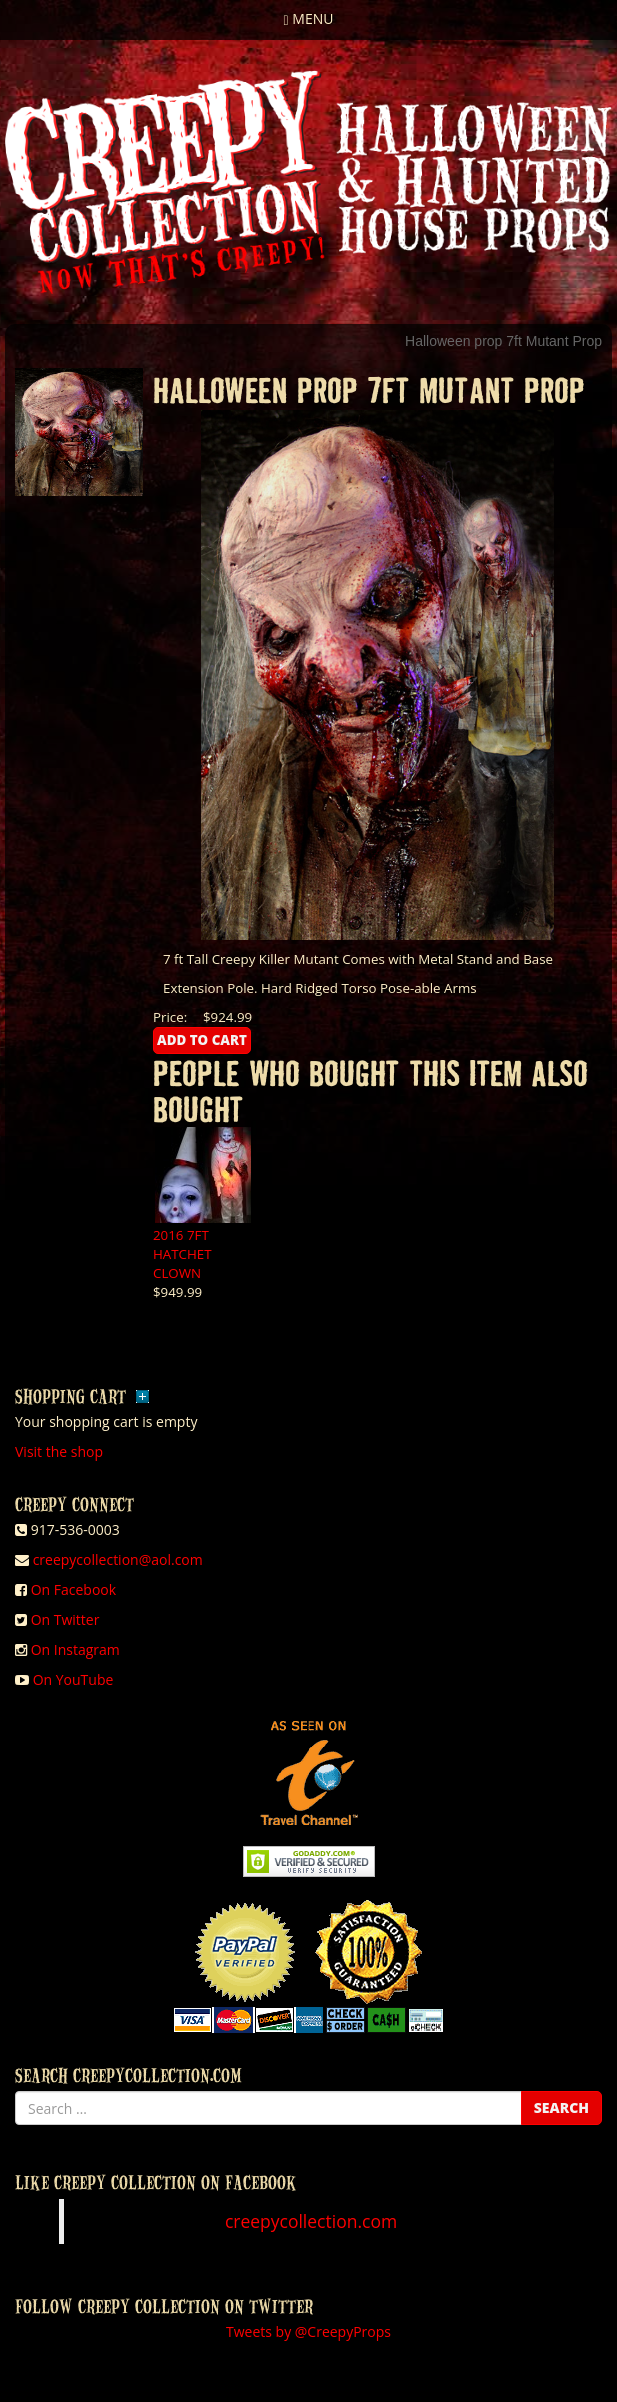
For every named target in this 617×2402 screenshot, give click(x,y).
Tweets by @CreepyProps (308, 2331)
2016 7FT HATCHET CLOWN (182, 1254)
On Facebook (73, 1589)
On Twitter (65, 1619)
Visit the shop (59, 1451)
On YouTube (73, 1679)
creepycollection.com (311, 2221)
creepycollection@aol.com (118, 1559)
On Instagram (75, 1649)
